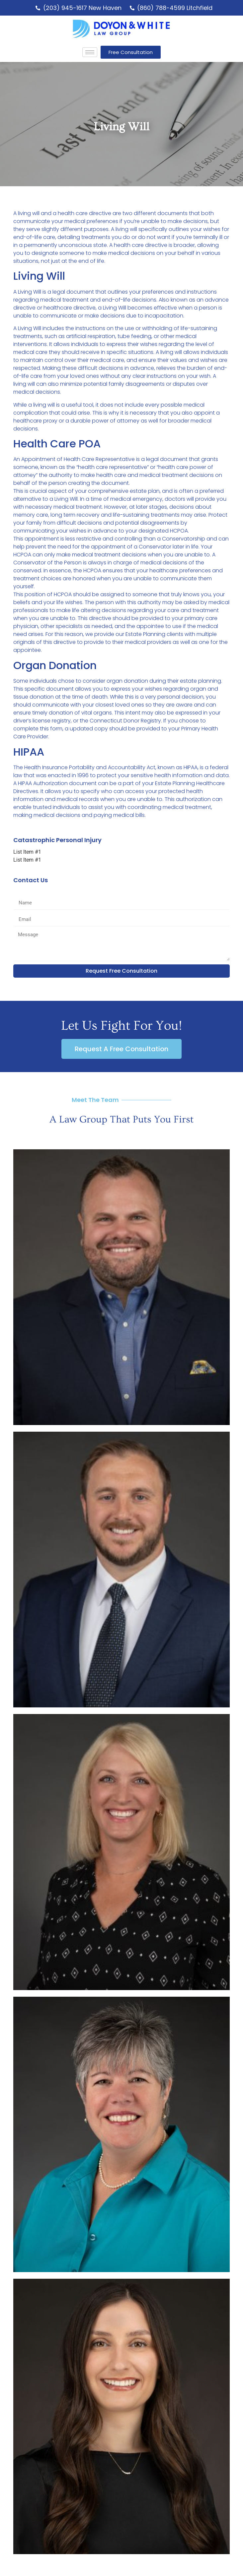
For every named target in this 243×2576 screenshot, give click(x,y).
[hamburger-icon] (89, 52)
